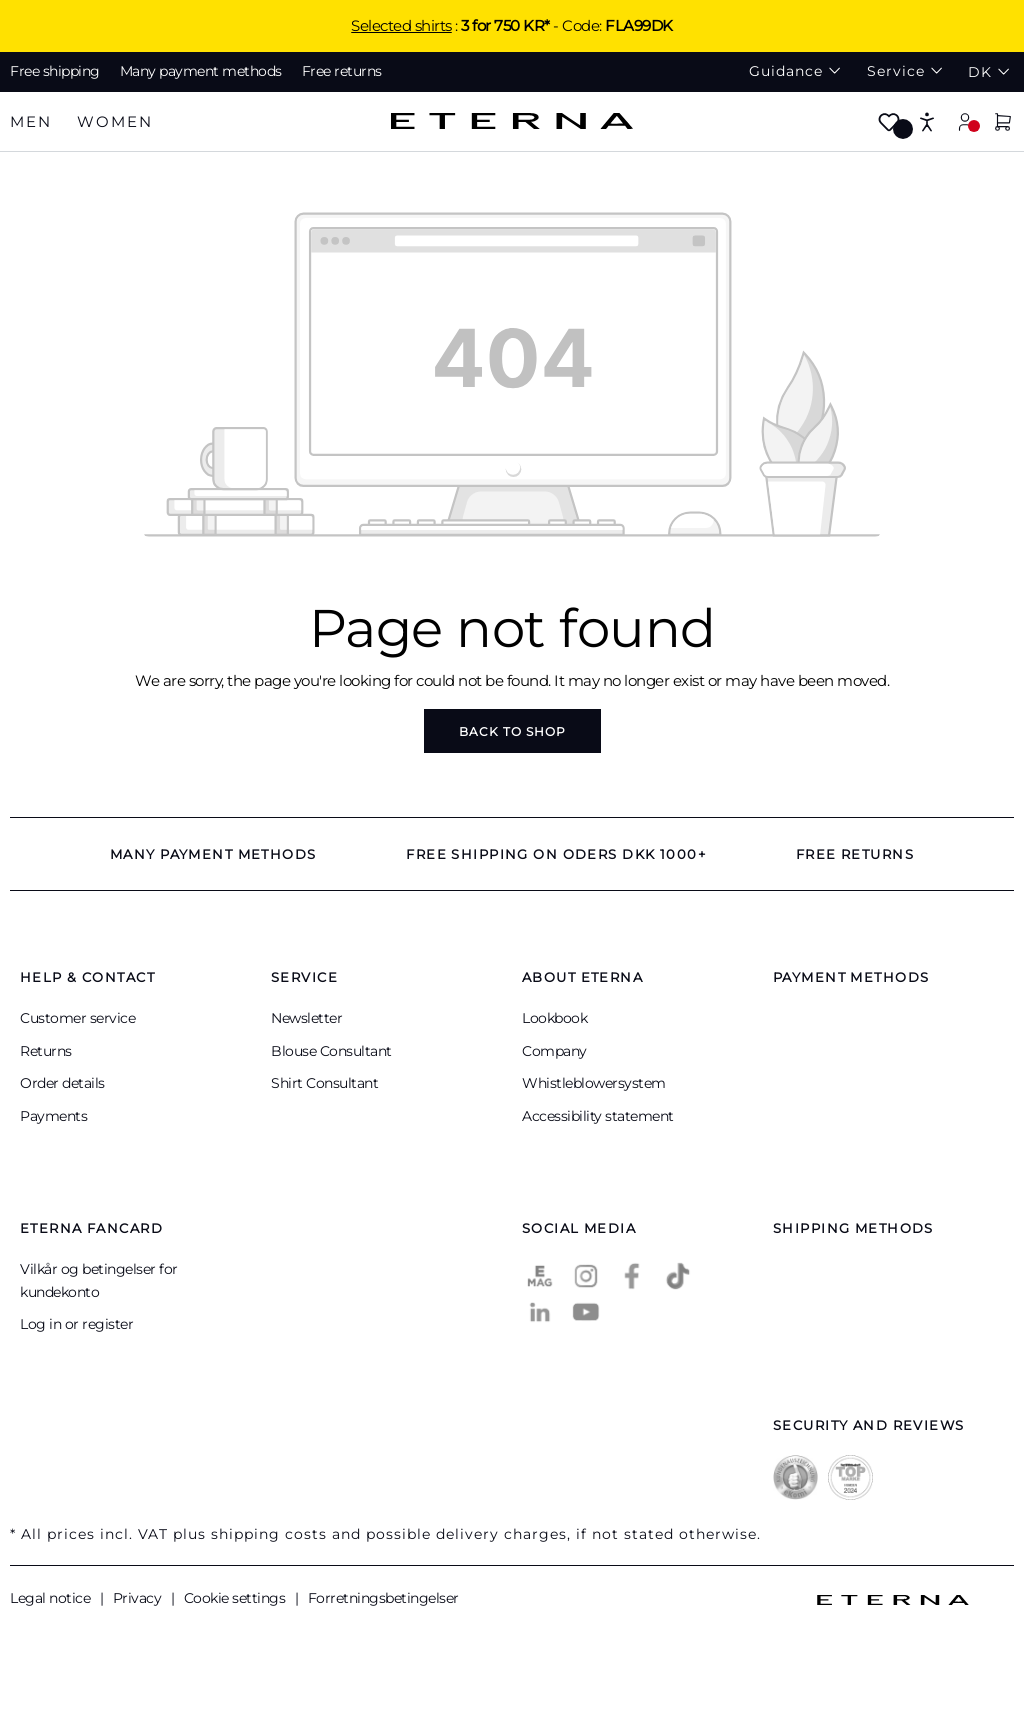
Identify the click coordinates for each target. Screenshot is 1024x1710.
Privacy (139, 1598)
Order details (62, 1083)
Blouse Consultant (331, 1051)
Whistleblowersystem (594, 1083)
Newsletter (306, 1018)
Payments (53, 1116)
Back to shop (512, 731)
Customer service (77, 1018)
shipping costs (269, 1534)
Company (554, 1051)
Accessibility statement (598, 1116)
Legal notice (52, 1598)
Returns (46, 1051)
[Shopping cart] (1003, 123)
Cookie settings (236, 1598)
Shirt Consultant (324, 1083)
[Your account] (965, 121)
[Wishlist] (889, 123)
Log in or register (76, 1324)
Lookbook (554, 1018)
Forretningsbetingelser (383, 1598)
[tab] (31, 122)
